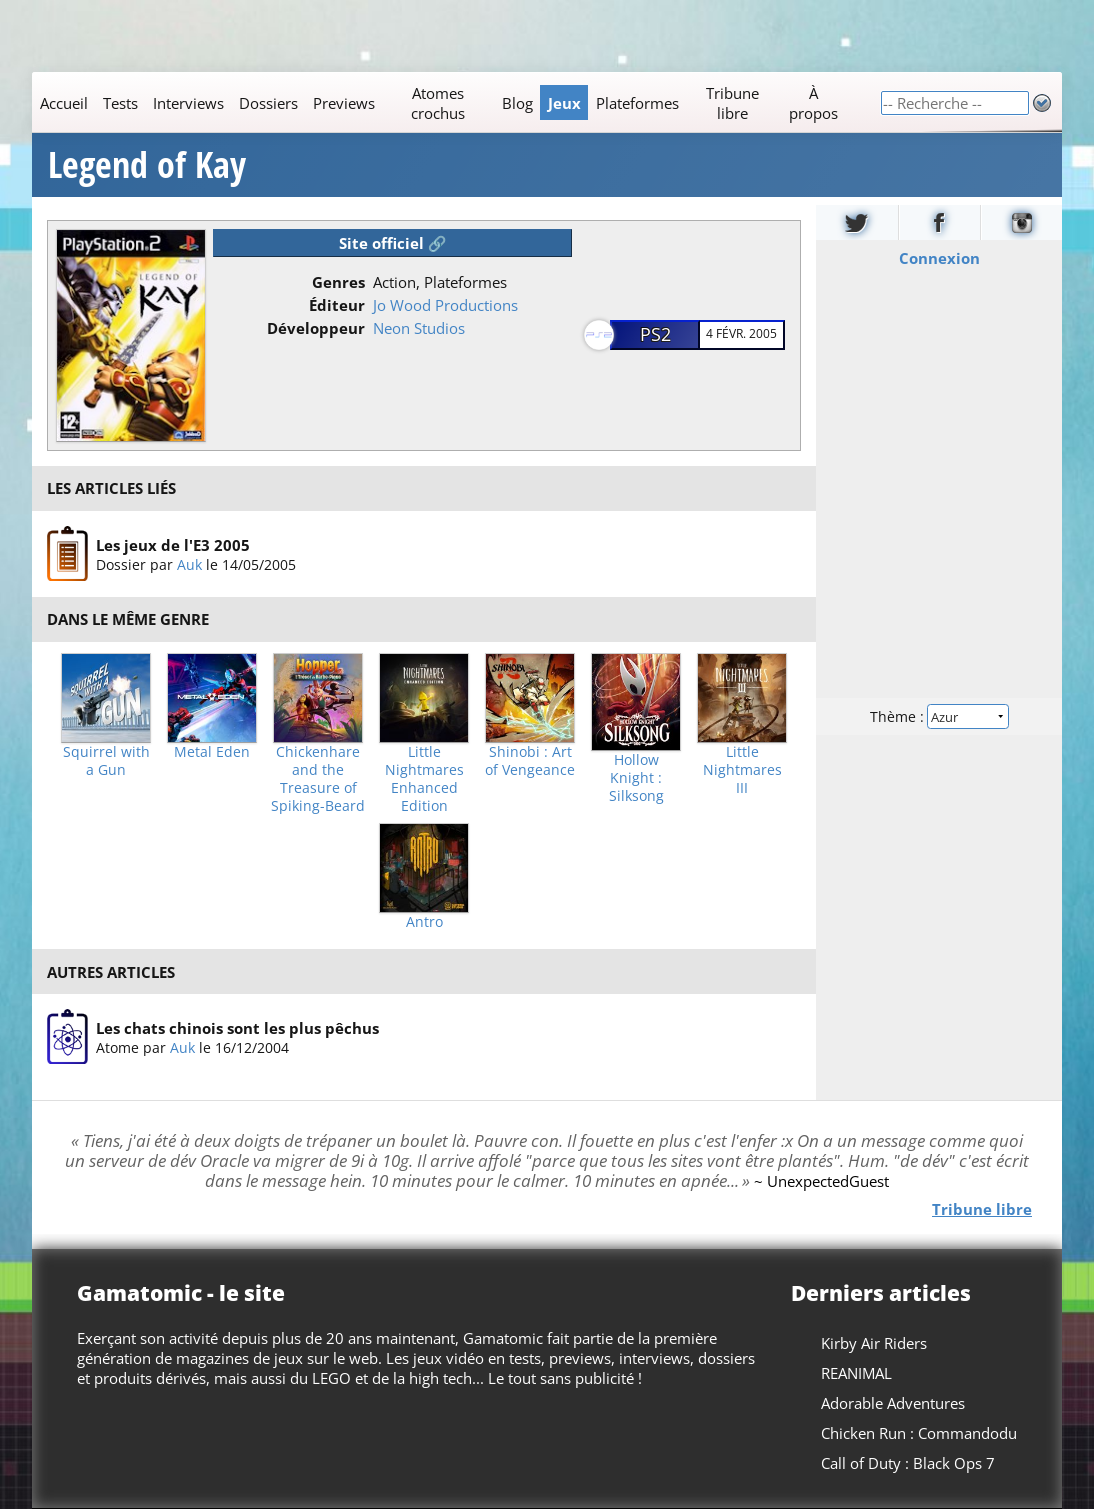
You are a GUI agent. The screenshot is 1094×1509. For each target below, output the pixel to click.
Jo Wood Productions (445, 305)
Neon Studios (419, 328)
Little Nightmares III (742, 770)
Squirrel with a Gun (106, 761)
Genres (338, 282)
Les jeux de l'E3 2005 (173, 544)
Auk (189, 563)
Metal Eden (212, 752)
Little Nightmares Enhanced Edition (424, 779)
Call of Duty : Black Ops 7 (908, 1463)
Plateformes (637, 103)
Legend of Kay (147, 165)
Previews (344, 103)
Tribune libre (732, 103)
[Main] (456, 102)
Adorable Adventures (893, 1403)
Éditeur (337, 305)
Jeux (564, 103)
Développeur (316, 328)
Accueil (64, 103)
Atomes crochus (438, 103)
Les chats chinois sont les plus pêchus (237, 1028)
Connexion (939, 258)
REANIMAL (856, 1373)
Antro (424, 922)
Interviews (188, 103)
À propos (813, 103)
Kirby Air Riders (874, 1343)
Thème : (939, 716)
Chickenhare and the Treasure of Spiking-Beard (318, 779)
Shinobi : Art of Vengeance (530, 761)
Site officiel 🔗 (393, 243)
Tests (120, 103)
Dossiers (268, 103)
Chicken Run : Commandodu (919, 1433)
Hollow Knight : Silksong (636, 778)
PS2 (655, 334)
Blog (517, 103)
